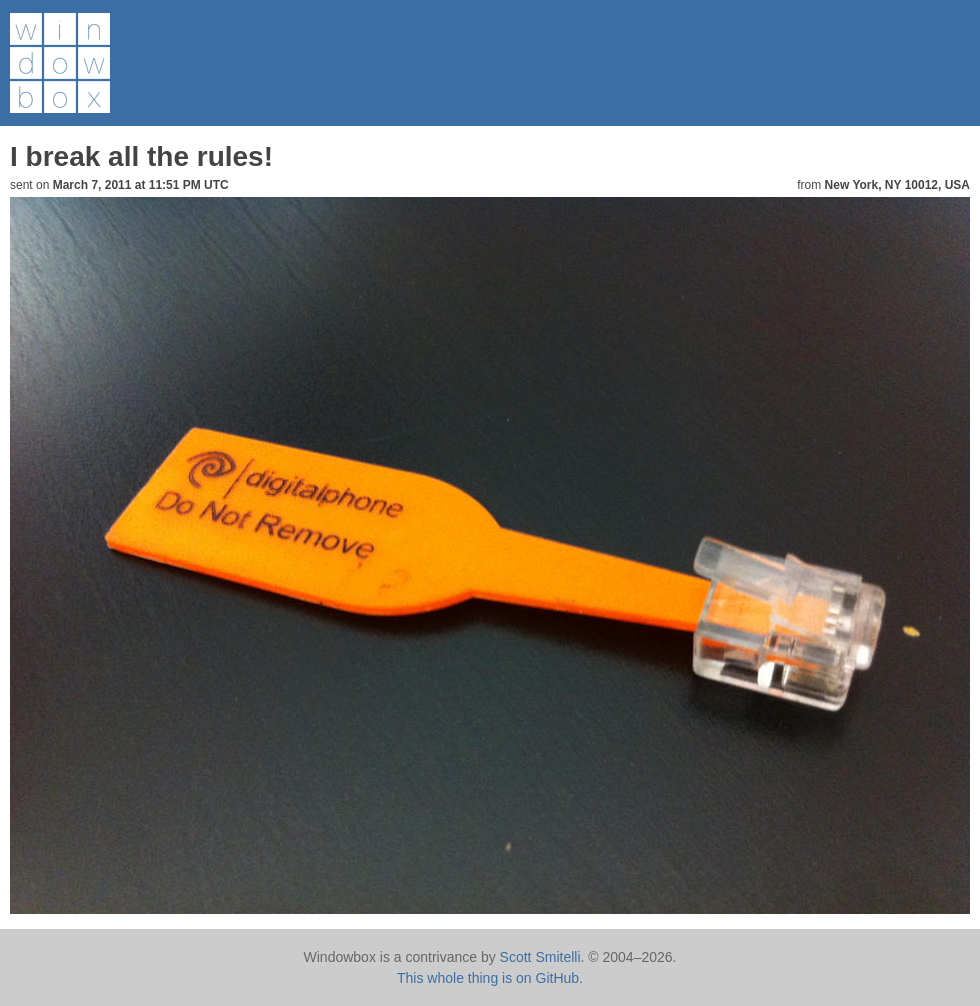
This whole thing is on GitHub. (490, 978)
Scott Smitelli (540, 957)
